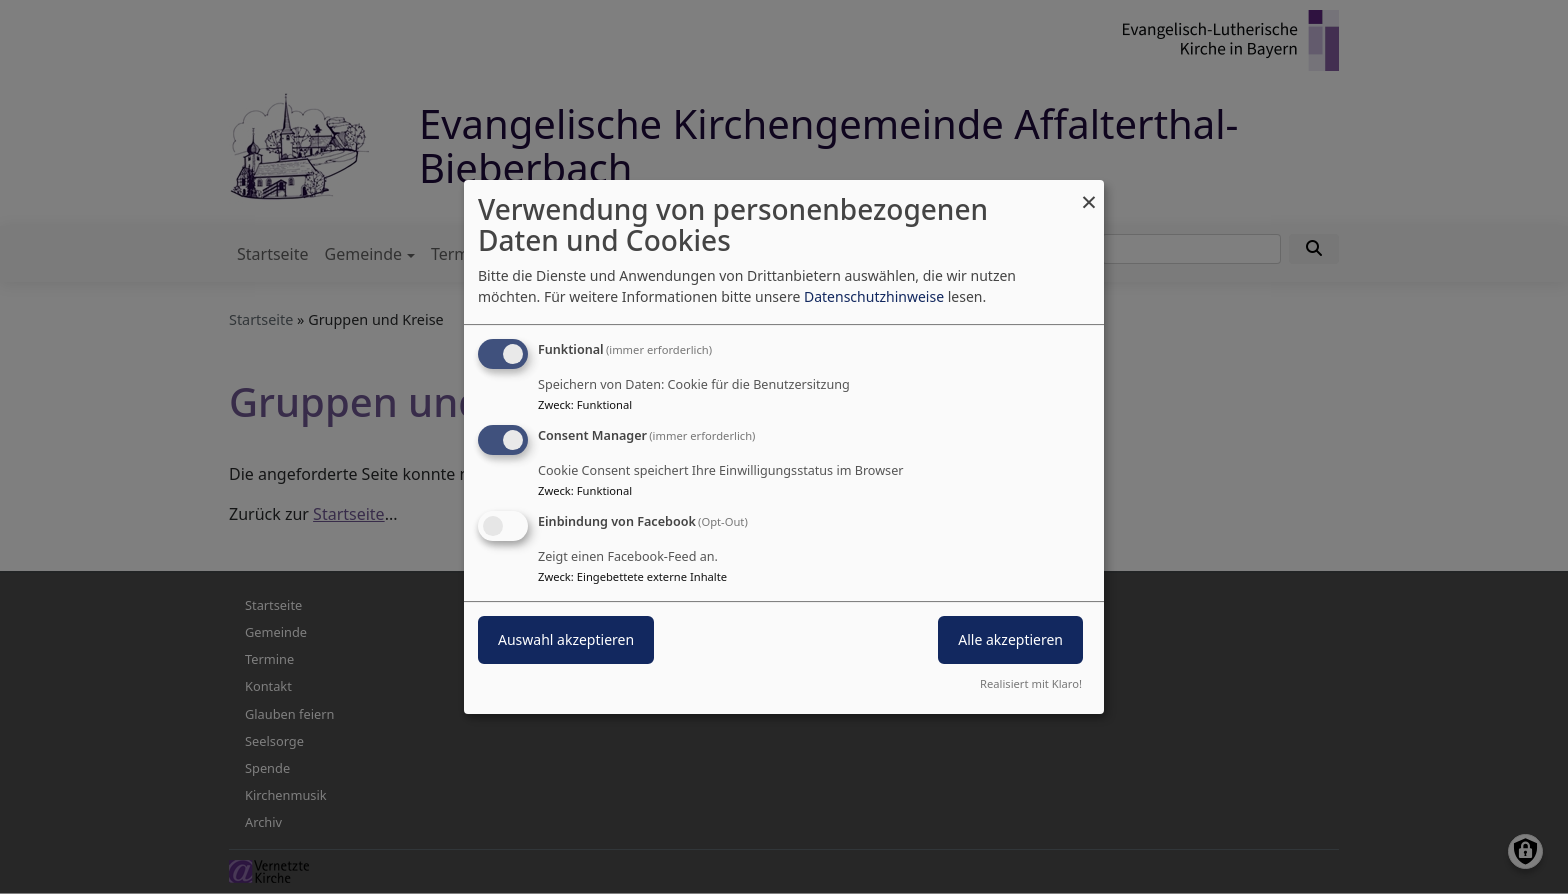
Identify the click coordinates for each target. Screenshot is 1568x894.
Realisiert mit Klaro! (1031, 683)
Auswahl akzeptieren (566, 639)
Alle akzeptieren (1010, 639)
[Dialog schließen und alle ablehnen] (1089, 192)
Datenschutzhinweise (874, 296)
